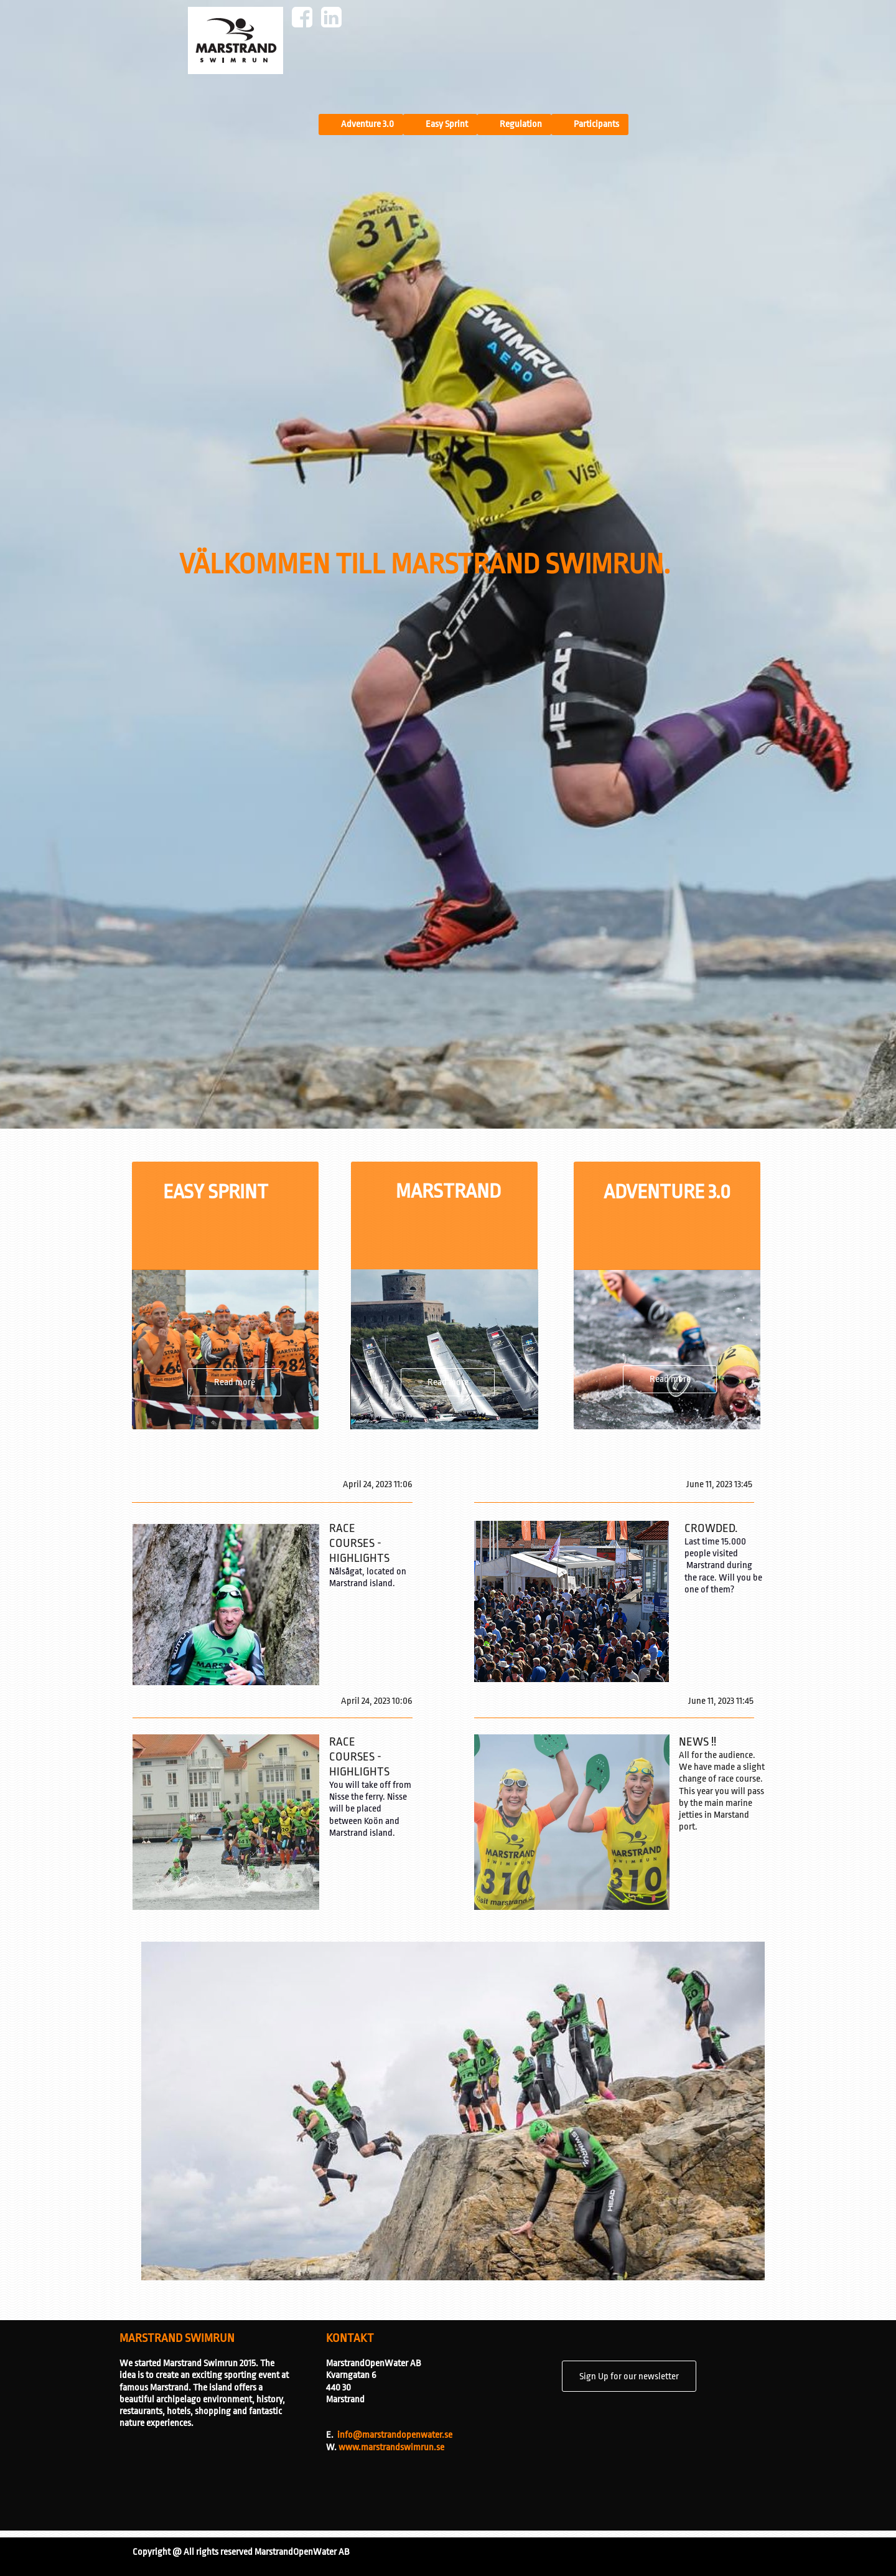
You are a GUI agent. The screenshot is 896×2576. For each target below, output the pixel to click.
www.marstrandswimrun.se (391, 2447)
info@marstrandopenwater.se (394, 2435)
